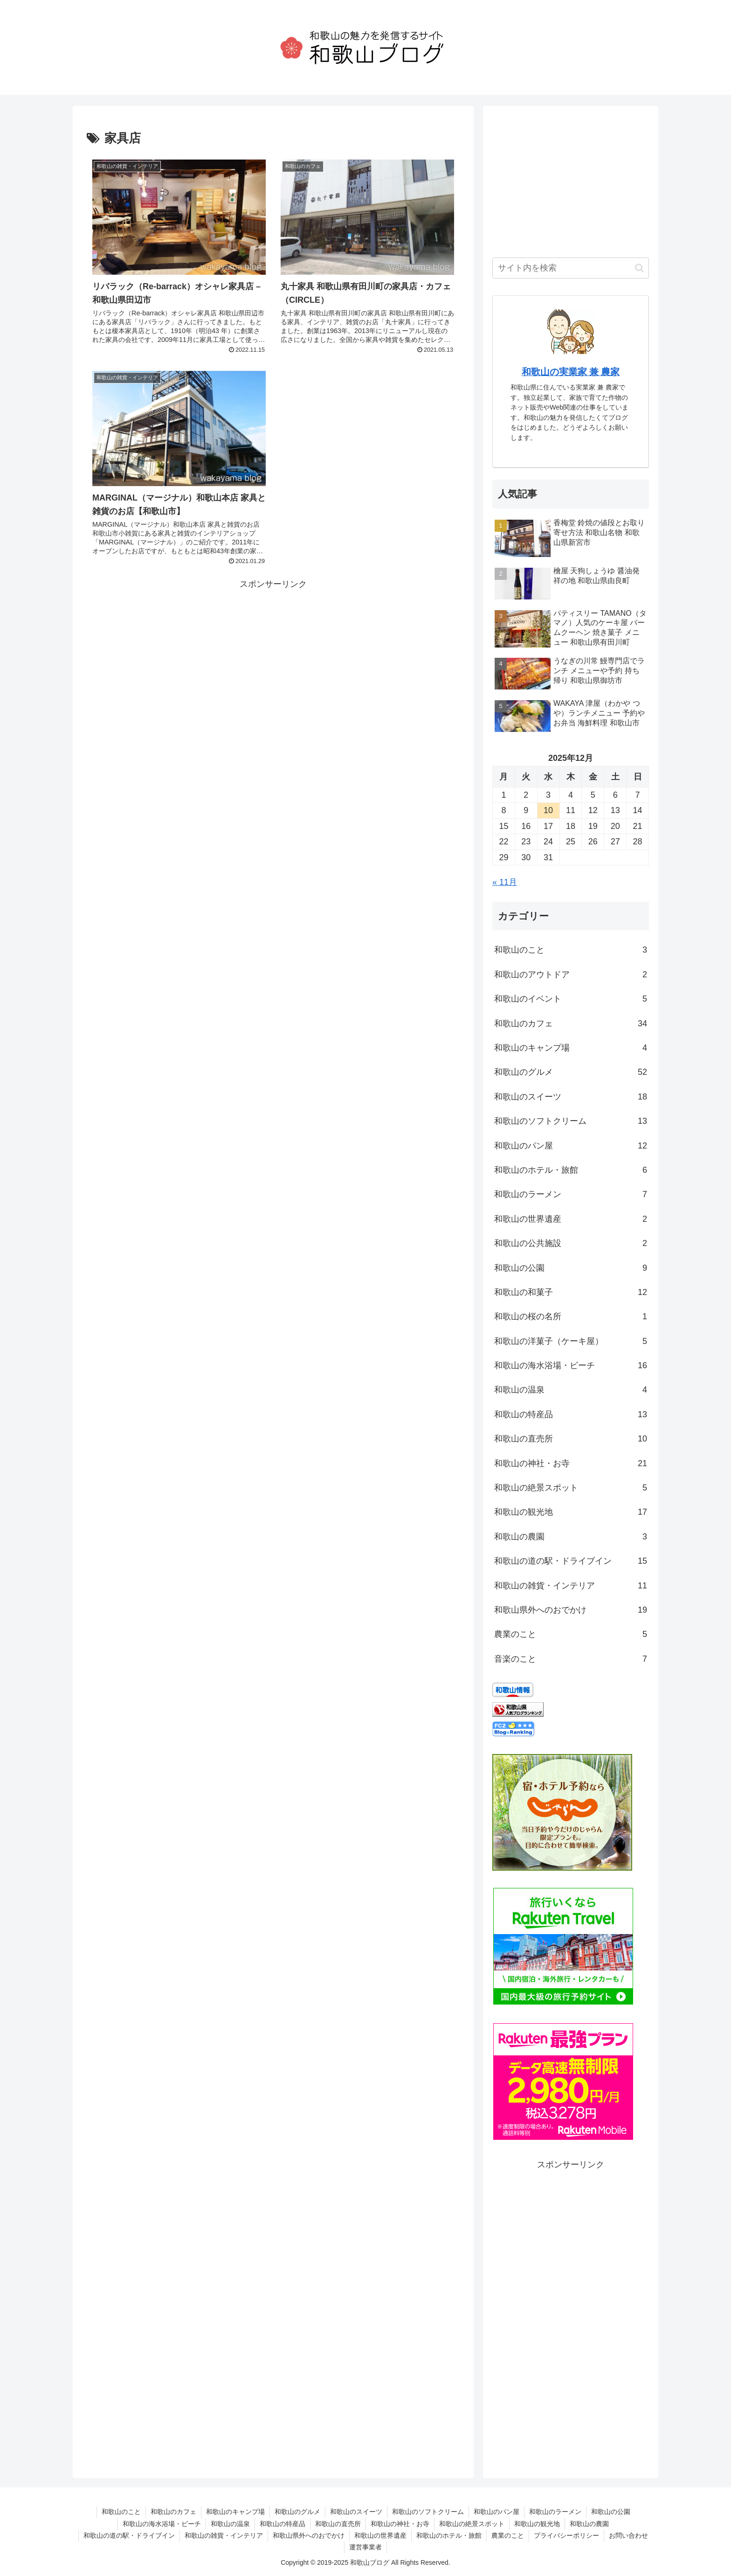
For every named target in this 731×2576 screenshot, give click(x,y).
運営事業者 (365, 2547)
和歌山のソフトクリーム (570, 1121)
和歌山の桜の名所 (570, 1316)
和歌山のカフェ (570, 1023)
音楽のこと (570, 1658)
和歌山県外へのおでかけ (570, 1609)
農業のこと (570, 1634)
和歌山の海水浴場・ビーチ (570, 1365)
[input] (570, 268)
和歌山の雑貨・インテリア (570, 1585)
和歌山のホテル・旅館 (570, 1170)
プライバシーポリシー (566, 2535)
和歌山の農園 (570, 1536)
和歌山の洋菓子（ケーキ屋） (570, 1341)
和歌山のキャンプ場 (570, 1047)
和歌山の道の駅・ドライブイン (570, 1560)
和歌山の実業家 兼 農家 (571, 372)
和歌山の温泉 (570, 1389)
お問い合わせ (628, 2535)
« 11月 (504, 882)
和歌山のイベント (570, 998)
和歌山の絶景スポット (570, 1487)
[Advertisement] (273, 657)
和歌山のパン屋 (570, 1145)
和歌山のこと (570, 949)
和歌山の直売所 (570, 1438)
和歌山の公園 (570, 1267)
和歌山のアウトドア (570, 974)
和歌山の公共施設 (570, 1243)
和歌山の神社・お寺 (570, 1463)
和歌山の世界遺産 (570, 1218)
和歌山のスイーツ (570, 1096)
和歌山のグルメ (570, 1072)
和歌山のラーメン (570, 1194)
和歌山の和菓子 (570, 1292)
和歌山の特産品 (570, 1414)
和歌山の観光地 (570, 1511)
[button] (639, 268)
